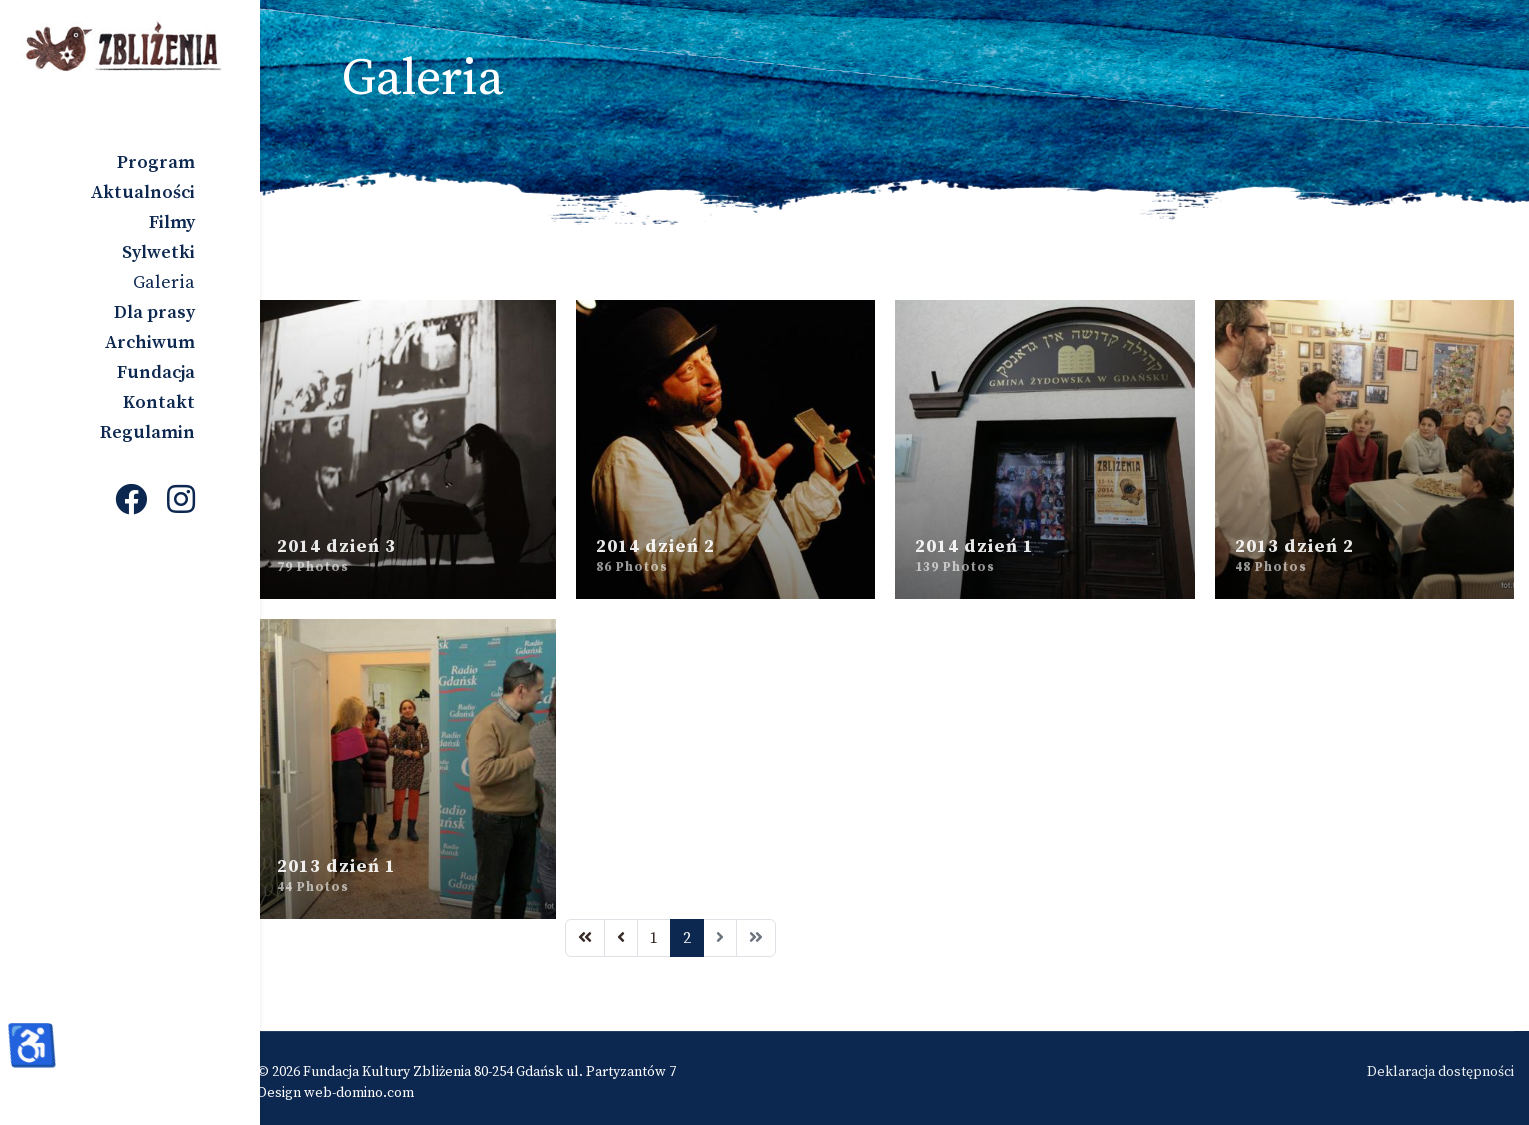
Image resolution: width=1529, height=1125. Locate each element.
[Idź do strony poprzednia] (635, 929)
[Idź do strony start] (599, 929)
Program (156, 162)
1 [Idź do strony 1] (668, 929)
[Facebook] (131, 502)
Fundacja (156, 372)
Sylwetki (158, 252)
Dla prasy (154, 312)
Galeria (164, 282)
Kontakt (159, 402)
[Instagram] (181, 502)
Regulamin (147, 432)
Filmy (172, 222)
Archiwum (150, 342)
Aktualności (143, 192)
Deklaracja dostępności (1440, 1063)
